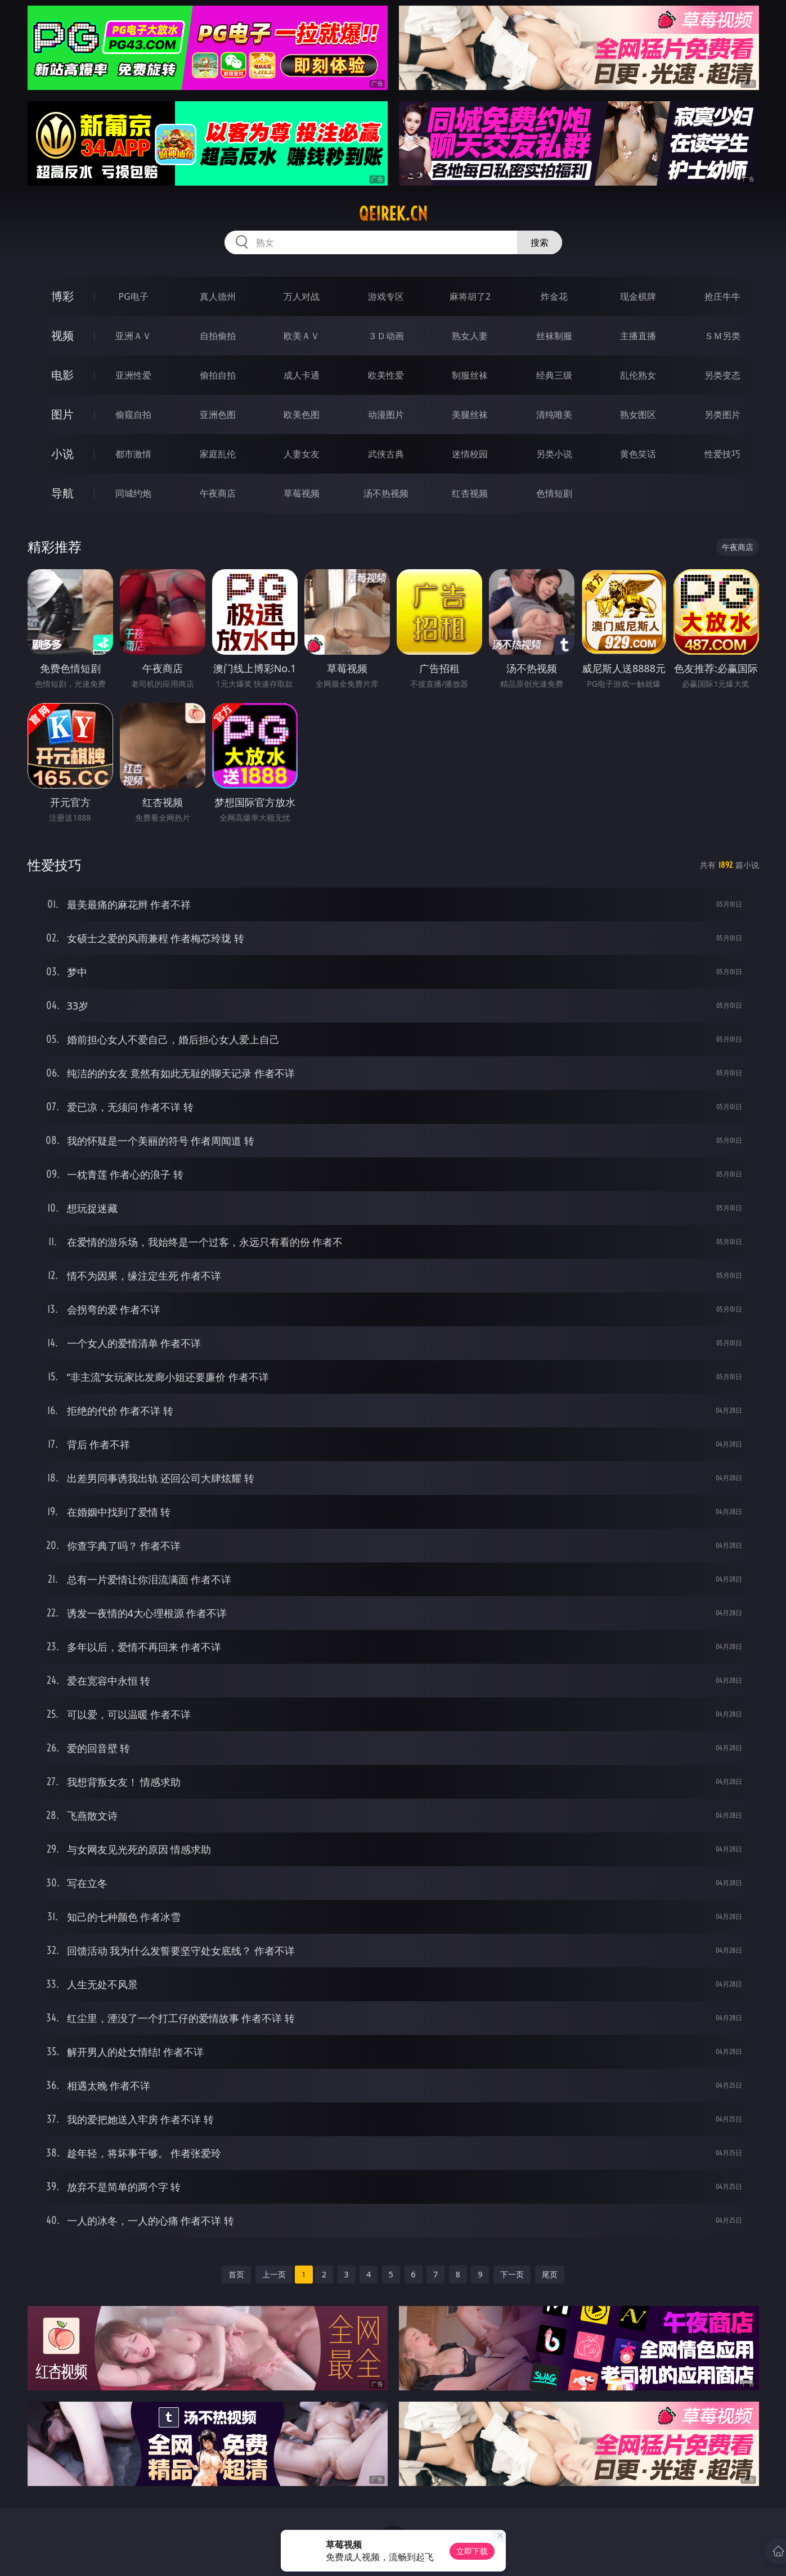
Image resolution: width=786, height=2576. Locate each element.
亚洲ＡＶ (133, 336)
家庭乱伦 (218, 454)
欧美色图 (302, 414)
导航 (62, 493)
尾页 (550, 2274)
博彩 (62, 296)
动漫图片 (386, 414)
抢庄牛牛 (722, 296)
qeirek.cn (393, 213)
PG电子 (134, 296)
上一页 (274, 2274)
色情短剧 (554, 493)
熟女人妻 (470, 336)
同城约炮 (133, 493)
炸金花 (554, 296)
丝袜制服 (554, 336)
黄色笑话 (638, 454)
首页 (236, 2274)
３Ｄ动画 (386, 336)
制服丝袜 (470, 375)
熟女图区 (638, 414)
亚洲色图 (218, 414)
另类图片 (722, 414)
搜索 (540, 242)
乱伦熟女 (638, 375)
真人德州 (218, 296)
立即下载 (472, 2551)
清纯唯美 (554, 414)
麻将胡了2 (470, 296)
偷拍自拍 (218, 375)
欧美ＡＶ (302, 336)
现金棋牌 (638, 296)
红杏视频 (470, 493)
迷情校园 (470, 454)
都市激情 (133, 454)
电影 (62, 374)
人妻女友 (302, 454)
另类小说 (554, 454)
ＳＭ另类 (722, 336)
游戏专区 (386, 296)
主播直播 (638, 336)
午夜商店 (218, 493)
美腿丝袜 (470, 414)
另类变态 (722, 375)
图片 (62, 414)
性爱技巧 (722, 454)
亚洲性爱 (133, 375)
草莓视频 (302, 493)
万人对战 (302, 296)
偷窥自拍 (133, 414)
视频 (62, 335)
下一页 (512, 2274)
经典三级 (554, 375)
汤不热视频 (385, 493)
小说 (62, 453)
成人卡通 (302, 375)
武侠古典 (386, 454)
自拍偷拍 (218, 336)
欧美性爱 (386, 375)
